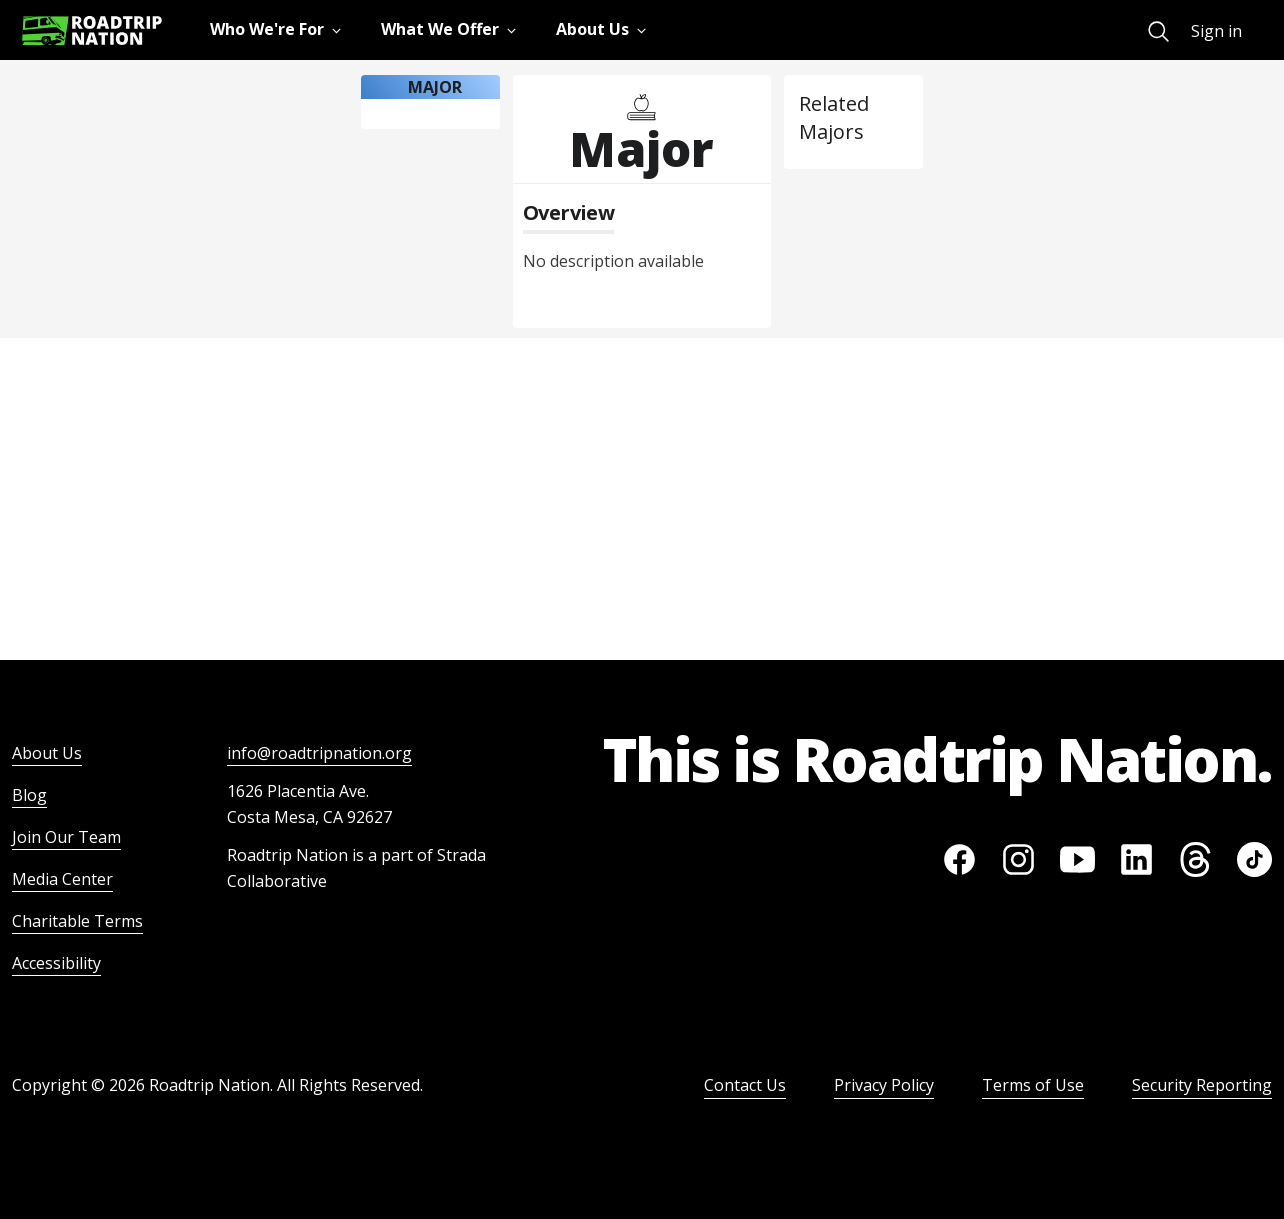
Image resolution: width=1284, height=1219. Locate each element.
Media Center (62, 879)
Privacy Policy (884, 1085)
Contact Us (745, 1085)
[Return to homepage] (92, 30)
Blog (29, 795)
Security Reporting (1202, 1085)
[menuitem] (1158, 31)
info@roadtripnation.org (319, 753)
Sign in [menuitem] (1216, 31)
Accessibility (56, 963)
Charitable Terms (77, 921)
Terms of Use (1033, 1085)
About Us (47, 753)
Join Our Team (66, 837)
